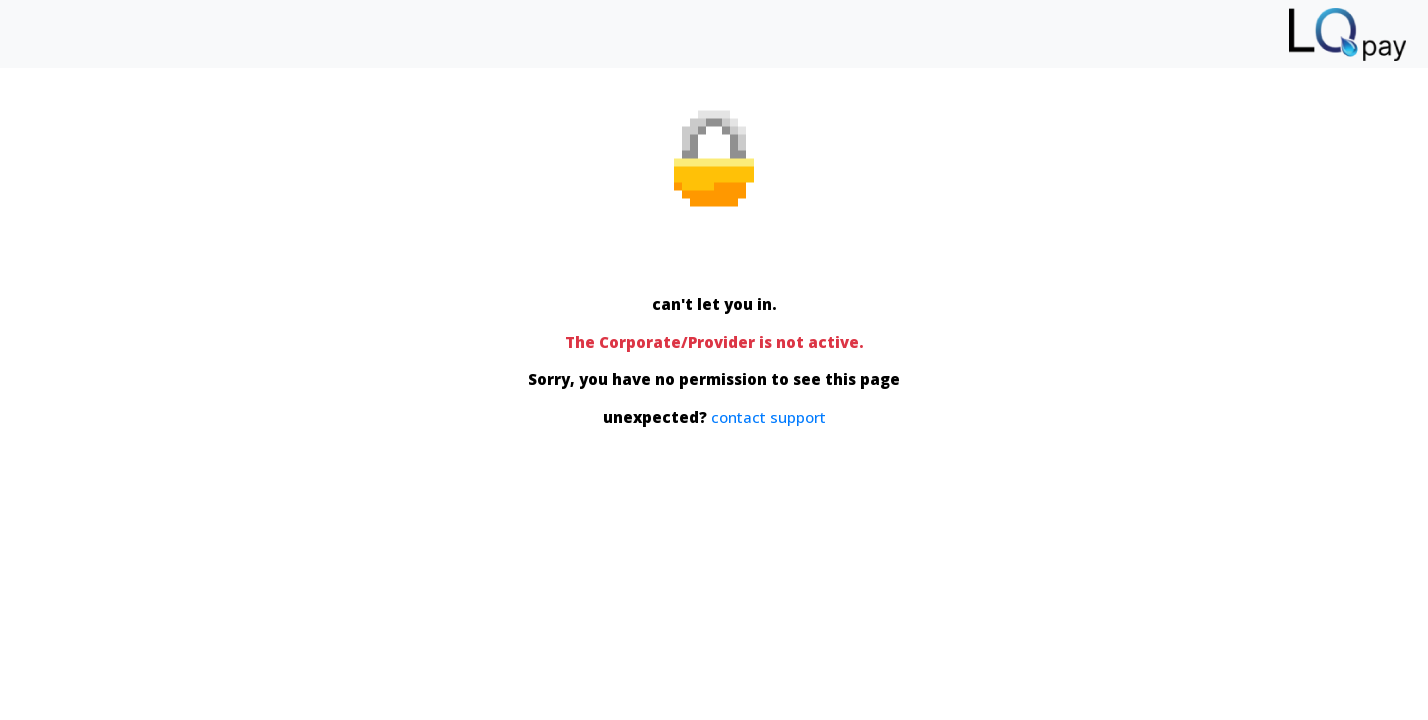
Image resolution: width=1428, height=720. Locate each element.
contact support (768, 416)
